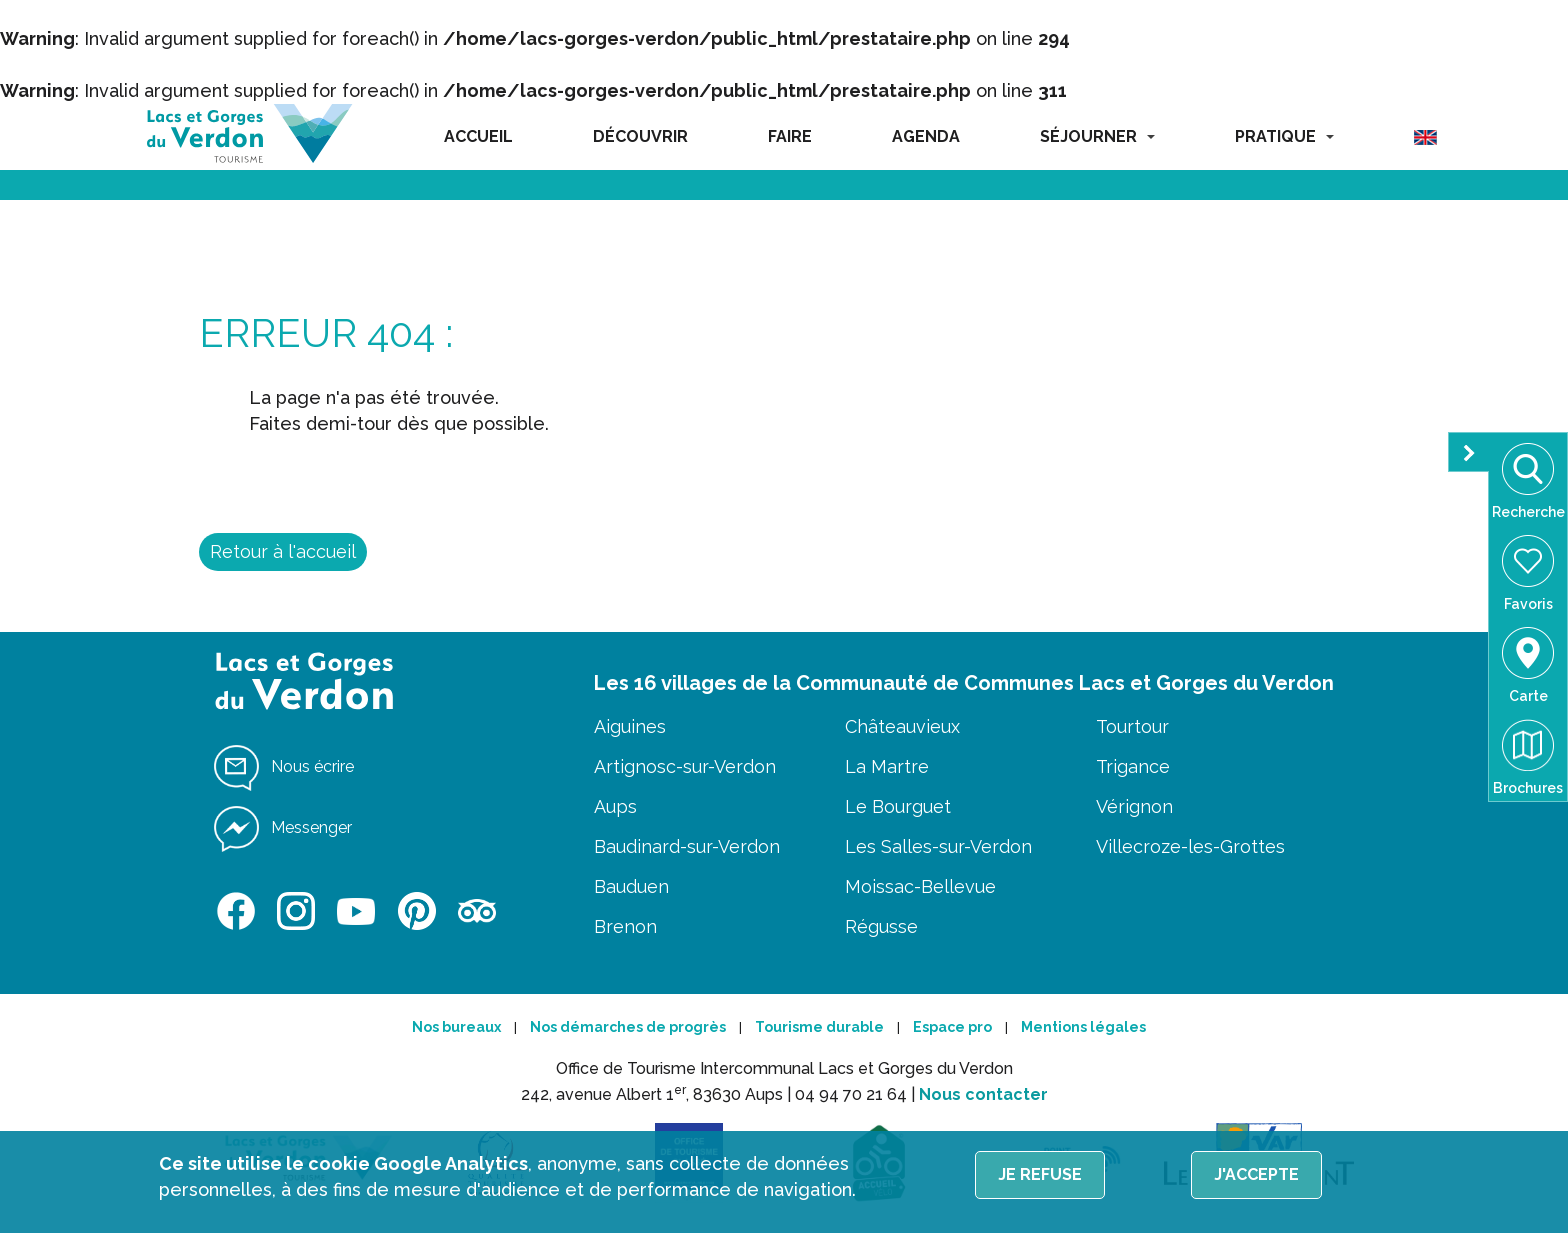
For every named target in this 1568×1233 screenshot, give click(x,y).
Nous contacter (983, 1094)
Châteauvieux (902, 726)
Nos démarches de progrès (628, 1027)
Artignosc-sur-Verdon (685, 766)
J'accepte (1256, 1174)
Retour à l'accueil (283, 551)
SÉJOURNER (1097, 136)
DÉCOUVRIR (640, 136)
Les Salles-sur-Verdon (938, 846)
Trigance (1133, 766)
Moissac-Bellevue (920, 886)
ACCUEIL (478, 136)
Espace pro (952, 1027)
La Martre (887, 766)
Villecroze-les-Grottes (1190, 846)
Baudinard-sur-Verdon (687, 846)
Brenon (625, 926)
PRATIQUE (1284, 136)
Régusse (881, 926)
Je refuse (1040, 1174)
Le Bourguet (898, 806)
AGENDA (926, 136)
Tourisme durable (819, 1027)
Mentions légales (1083, 1027)
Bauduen (631, 886)
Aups (615, 806)
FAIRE (790, 136)
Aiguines (630, 726)
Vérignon (1134, 806)
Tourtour (1132, 726)
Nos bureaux (456, 1027)
